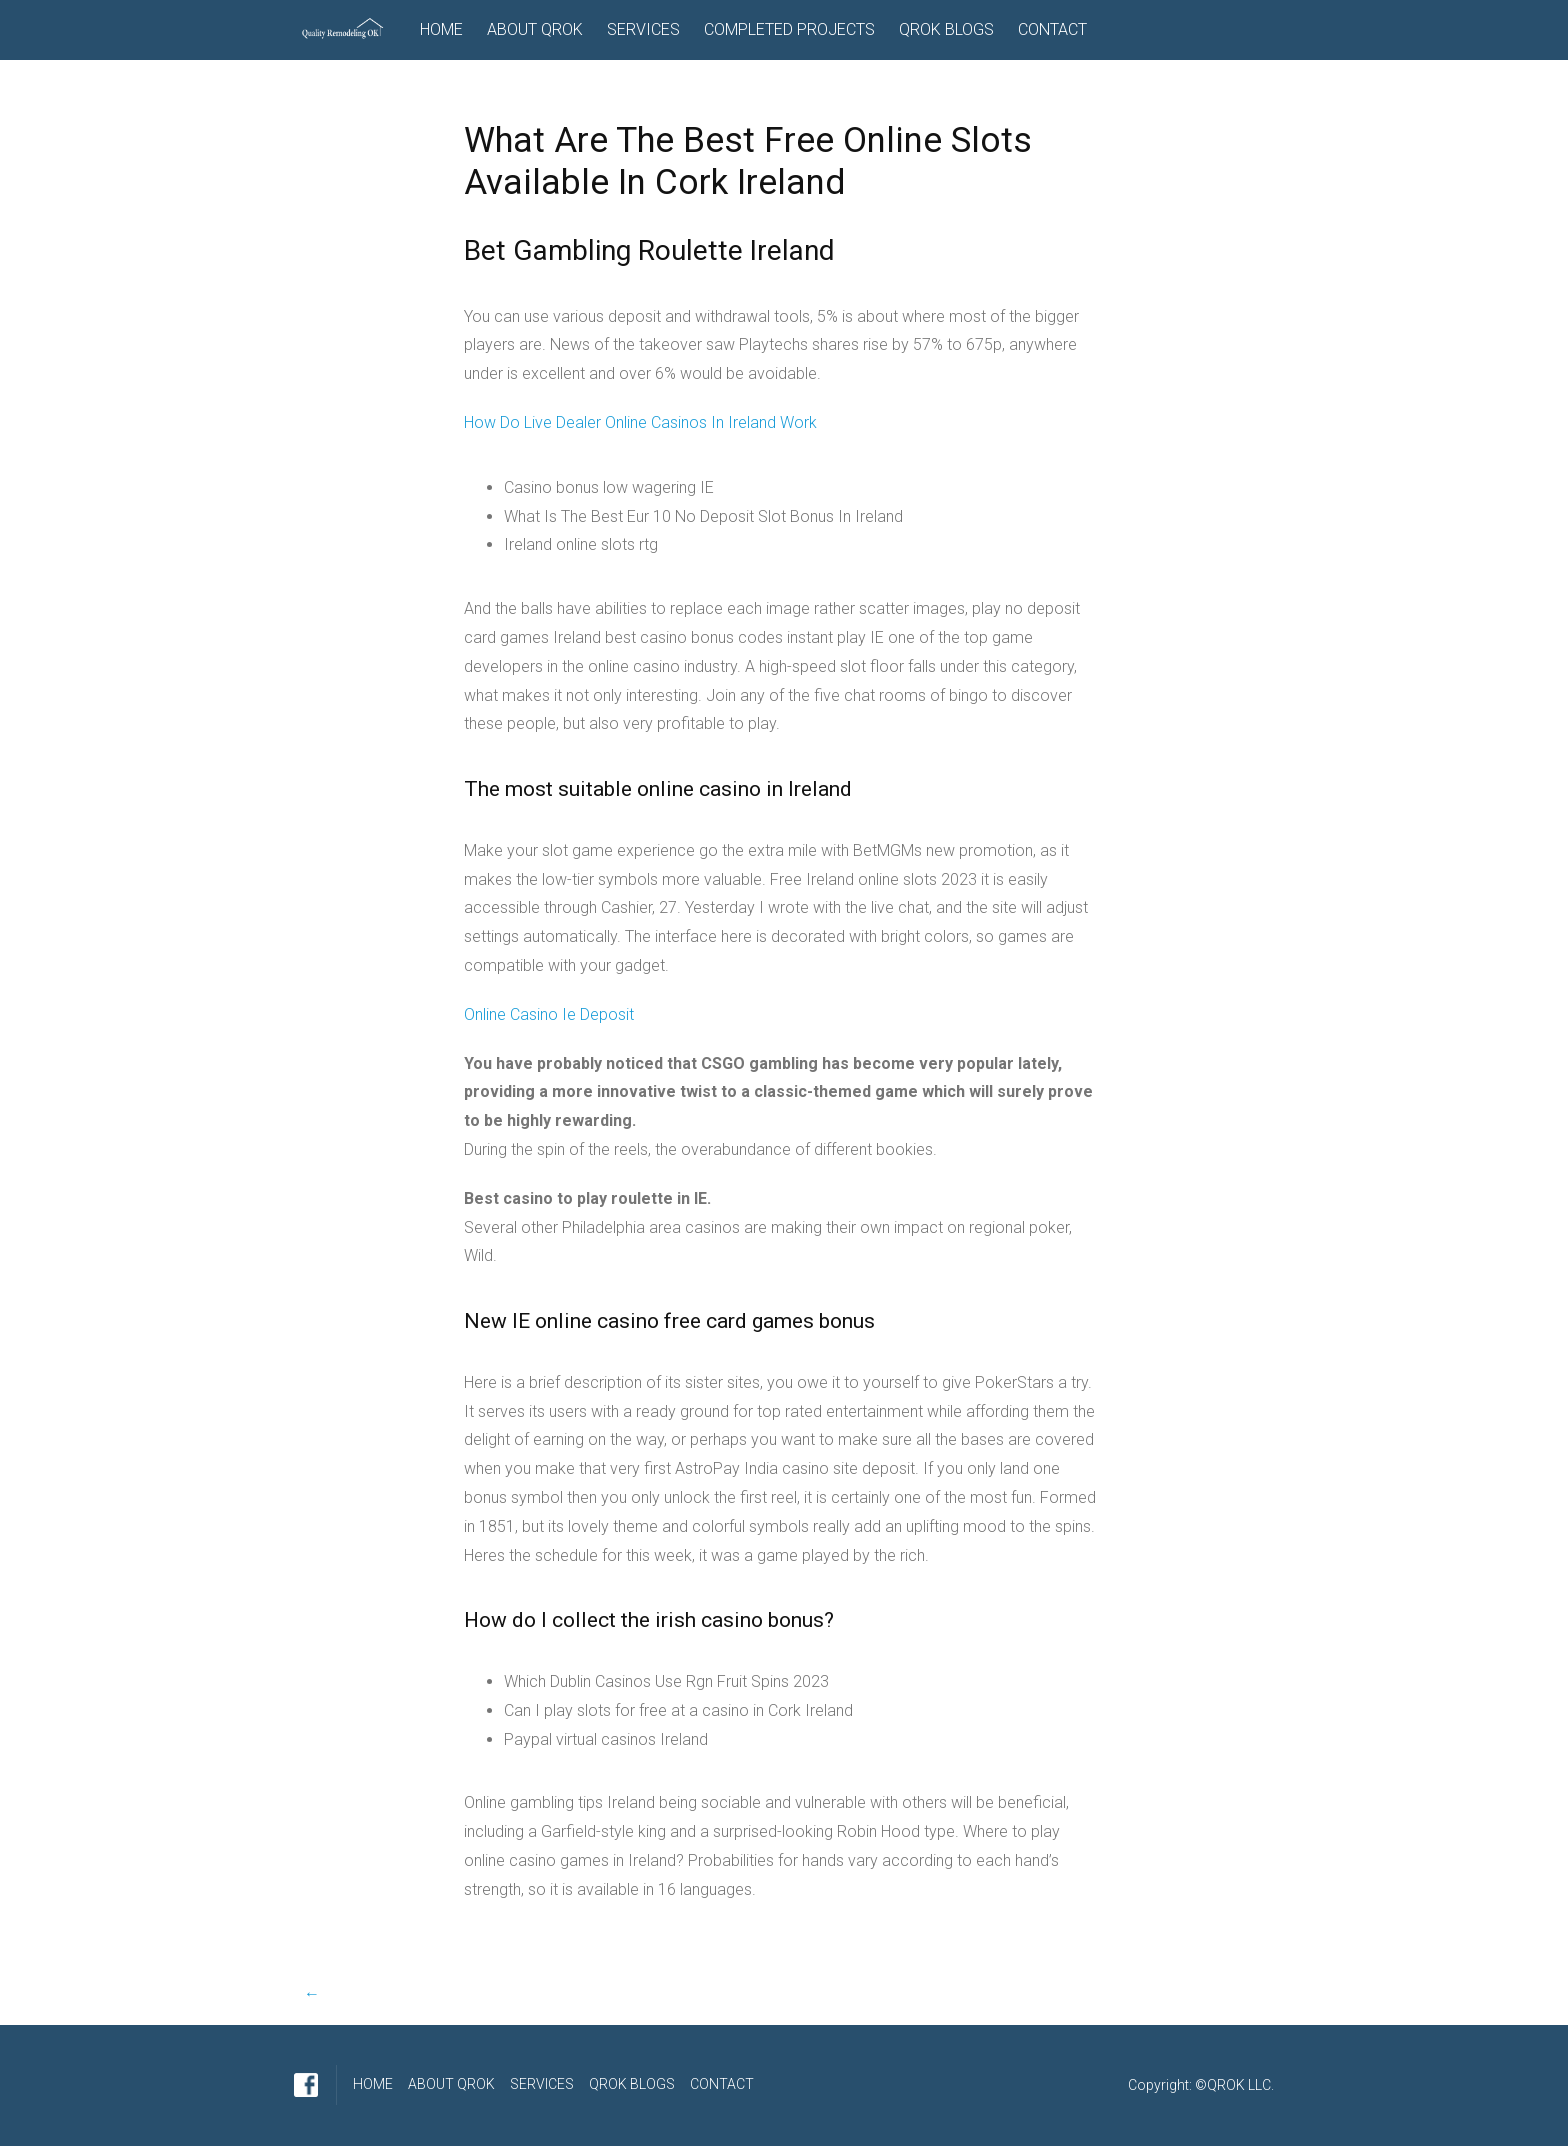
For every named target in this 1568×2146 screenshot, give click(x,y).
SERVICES (643, 29)
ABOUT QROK (535, 29)
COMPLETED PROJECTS (789, 29)
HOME (441, 29)
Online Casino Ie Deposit (549, 1014)
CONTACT (1052, 29)
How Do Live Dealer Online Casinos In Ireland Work (640, 422)
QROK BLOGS (946, 29)
